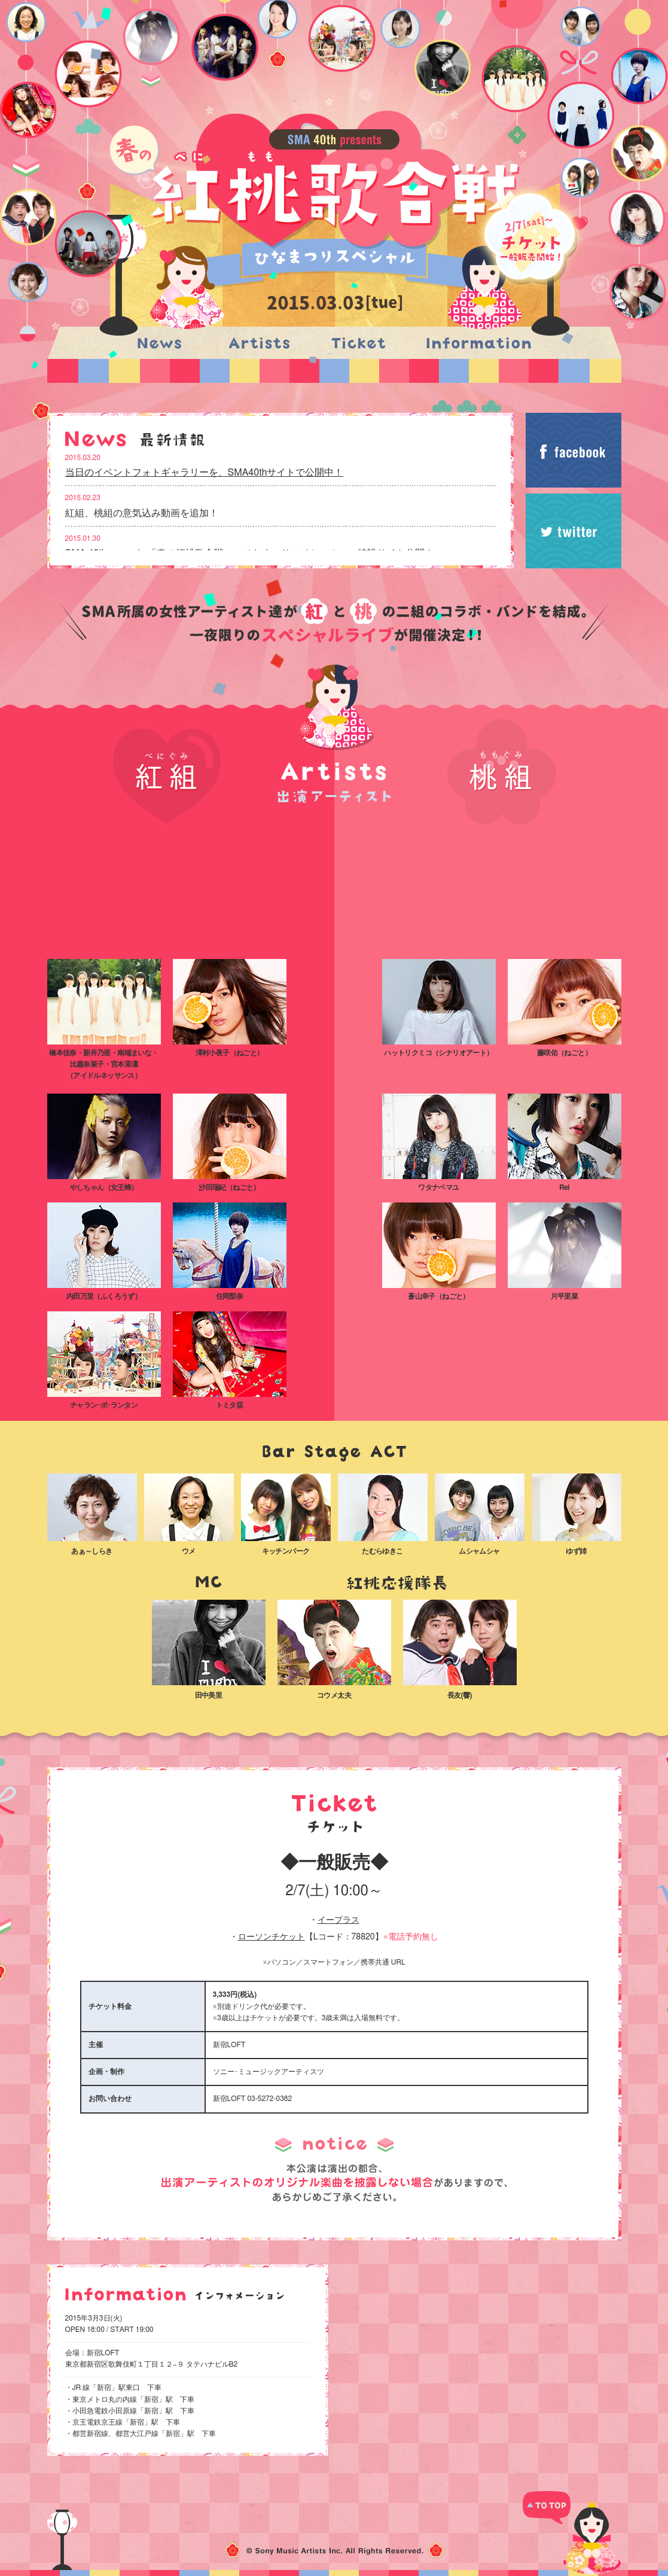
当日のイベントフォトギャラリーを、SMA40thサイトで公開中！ (204, 472)
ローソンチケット (271, 1937)
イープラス (338, 1920)
